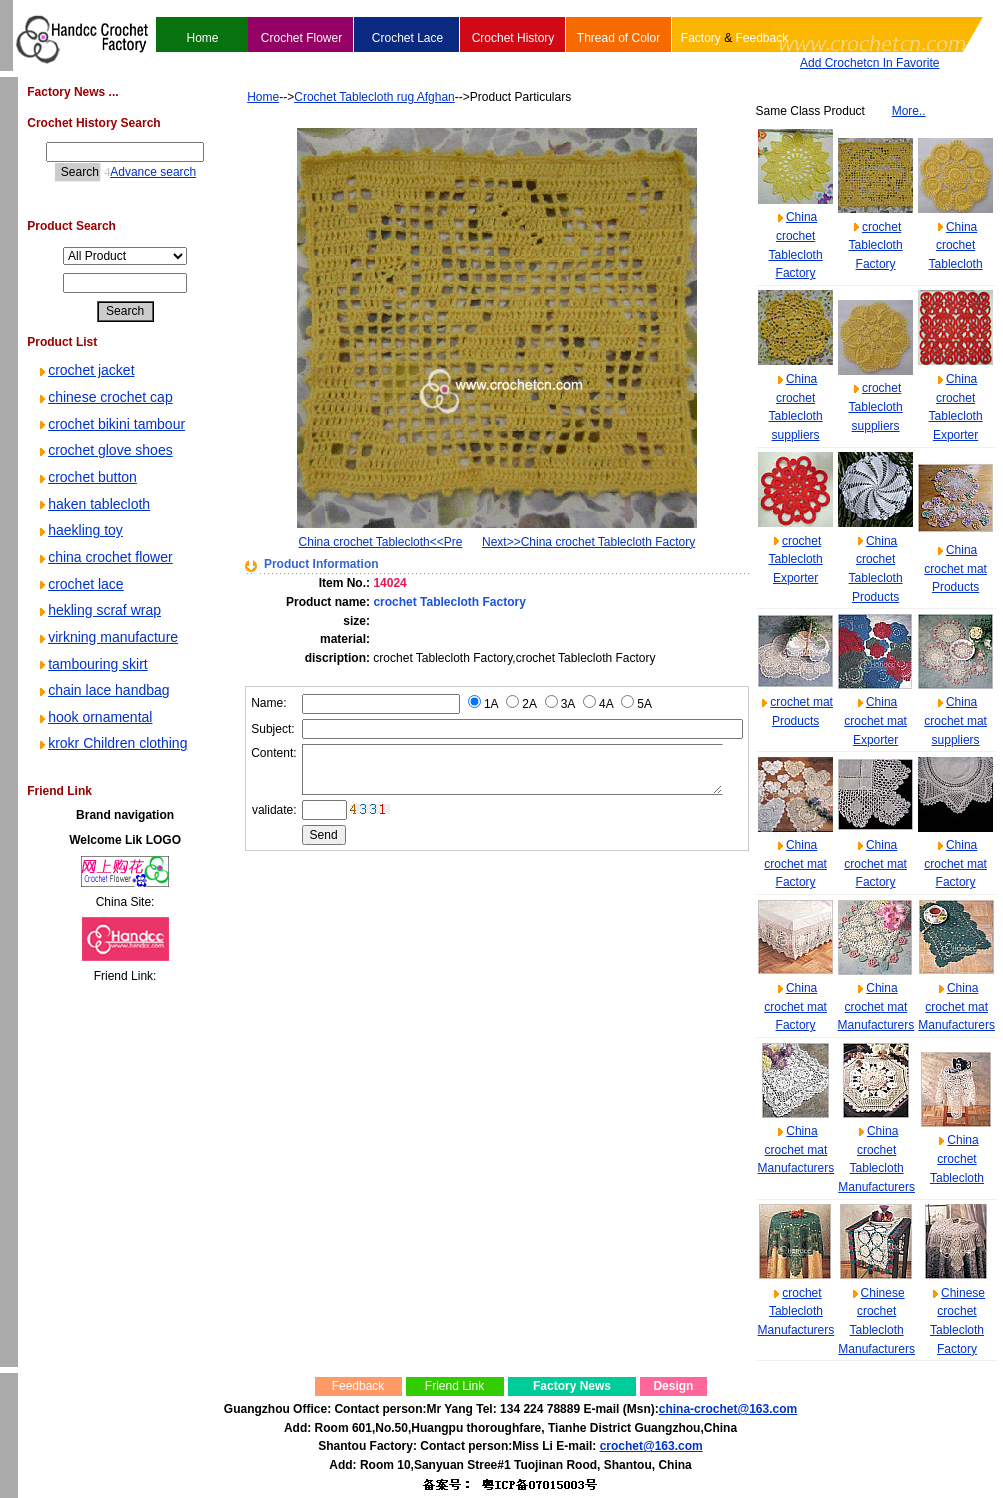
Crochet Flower (301, 38)
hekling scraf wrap (98, 610)
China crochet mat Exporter (875, 720)
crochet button (86, 477)
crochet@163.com (651, 1446)
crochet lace (79, 584)
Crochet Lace (407, 38)
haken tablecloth (93, 504)
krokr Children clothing (111, 743)
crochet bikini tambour (110, 424)
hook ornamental (94, 717)
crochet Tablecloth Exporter (796, 559)
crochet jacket (85, 370)
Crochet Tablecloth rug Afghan (344, 97)
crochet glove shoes (104, 450)
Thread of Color (618, 38)
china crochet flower (104, 557)
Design (673, 1386)
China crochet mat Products (955, 568)
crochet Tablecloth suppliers (876, 406)
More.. (909, 111)
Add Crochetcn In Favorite (869, 63)
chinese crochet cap (104, 397)
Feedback (761, 38)
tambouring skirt (92, 664)
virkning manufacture (107, 637)
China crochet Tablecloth (956, 245)
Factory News (572, 1386)
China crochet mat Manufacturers (876, 1006)
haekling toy (79, 530)
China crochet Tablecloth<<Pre (354, 542)
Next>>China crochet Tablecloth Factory (585, 542)
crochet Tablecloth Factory (876, 245)
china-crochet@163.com (728, 1409)
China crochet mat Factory (795, 863)
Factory (701, 38)
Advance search (136, 172)
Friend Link (454, 1386)
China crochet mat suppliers (955, 720)
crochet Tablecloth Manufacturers (796, 1311)
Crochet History (513, 38)
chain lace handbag (102, 690)
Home (202, 38)
